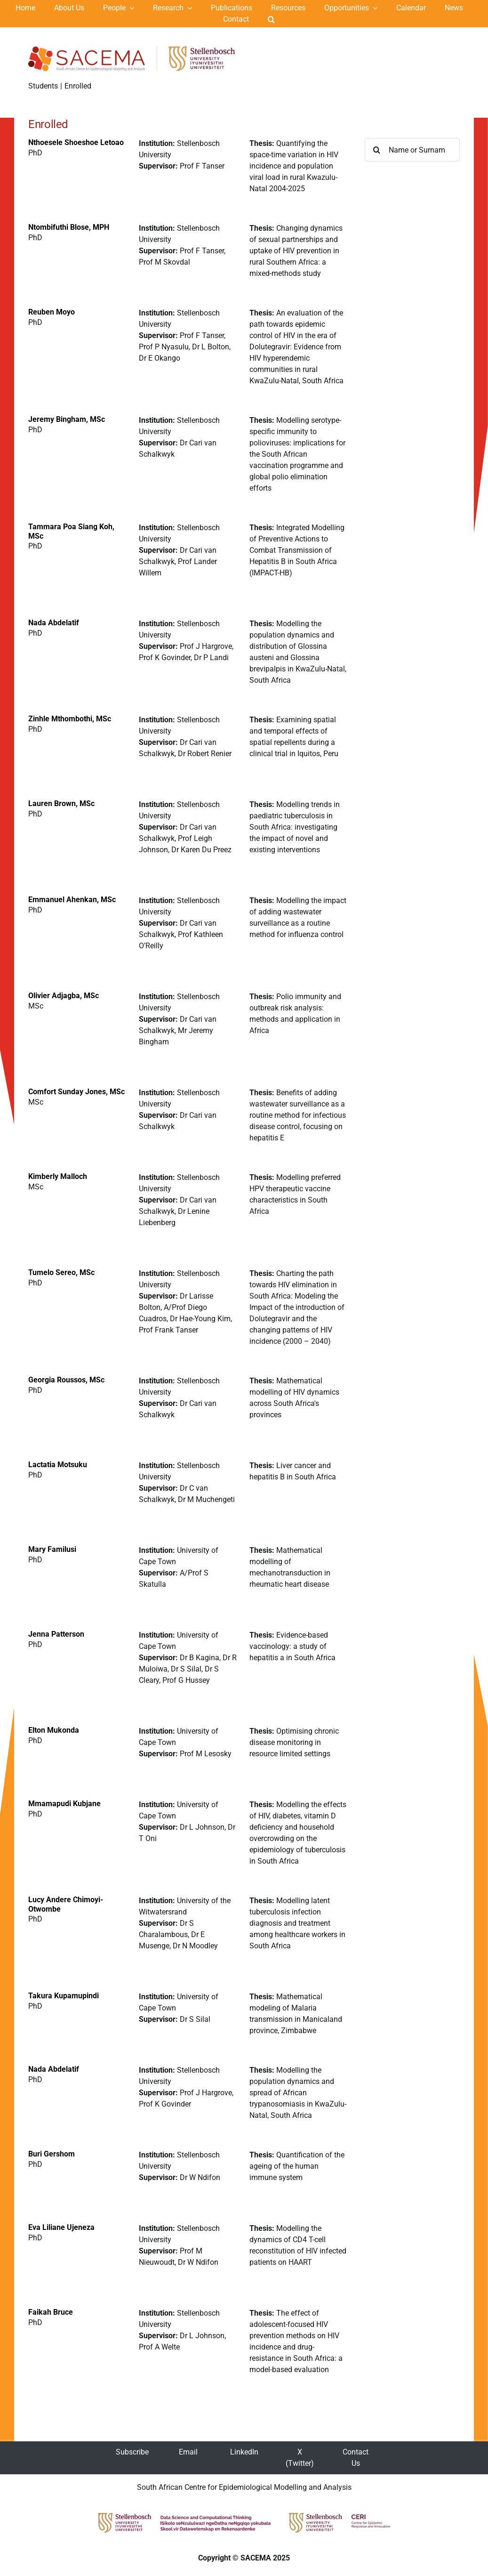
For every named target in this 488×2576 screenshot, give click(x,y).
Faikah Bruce (50, 2312)
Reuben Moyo (51, 311)
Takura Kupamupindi (63, 1995)
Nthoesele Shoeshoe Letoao (76, 142)
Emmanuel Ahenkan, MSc (72, 899)
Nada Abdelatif (53, 622)
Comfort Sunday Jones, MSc (76, 1091)
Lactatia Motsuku (57, 1464)
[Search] (376, 150)
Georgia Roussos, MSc (66, 1379)
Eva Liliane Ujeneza (61, 2227)
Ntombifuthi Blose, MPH (68, 227)
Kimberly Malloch (57, 1176)
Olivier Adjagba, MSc (63, 995)
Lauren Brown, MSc (61, 803)
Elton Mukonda (53, 1730)
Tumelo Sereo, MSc (61, 1272)
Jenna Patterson (56, 1634)
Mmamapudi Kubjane (64, 1803)
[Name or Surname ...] (412, 150)
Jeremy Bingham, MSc (66, 419)
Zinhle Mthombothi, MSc (69, 718)
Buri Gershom (51, 2153)
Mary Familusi (52, 1549)
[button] (271, 19)
